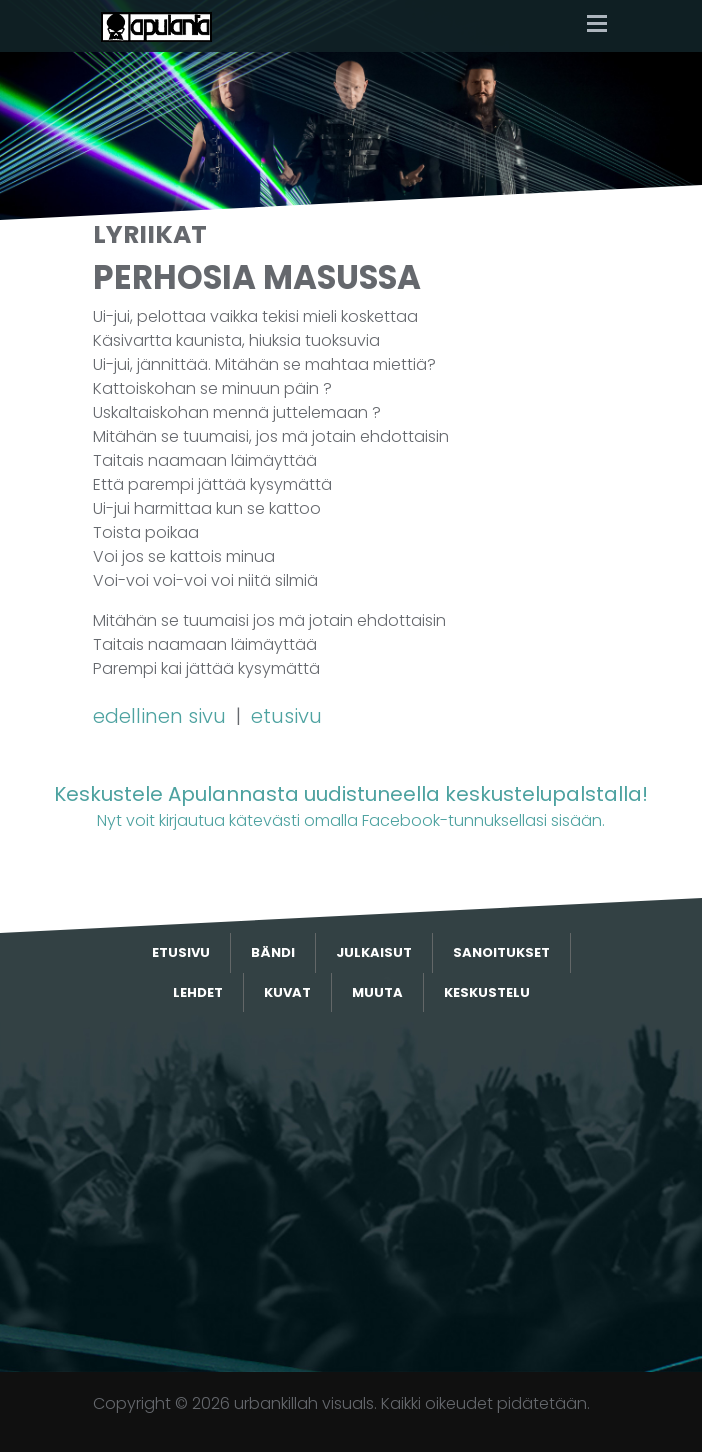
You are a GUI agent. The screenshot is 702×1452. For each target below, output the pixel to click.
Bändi (273, 952)
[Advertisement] (351, 1192)
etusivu (286, 716)
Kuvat (287, 992)
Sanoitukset (501, 952)
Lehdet (198, 992)
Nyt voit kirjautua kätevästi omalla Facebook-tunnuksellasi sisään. (351, 805)
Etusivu (181, 952)
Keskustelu (487, 992)
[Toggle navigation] (597, 25)
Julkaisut (374, 952)
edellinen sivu (162, 716)
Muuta (377, 992)
